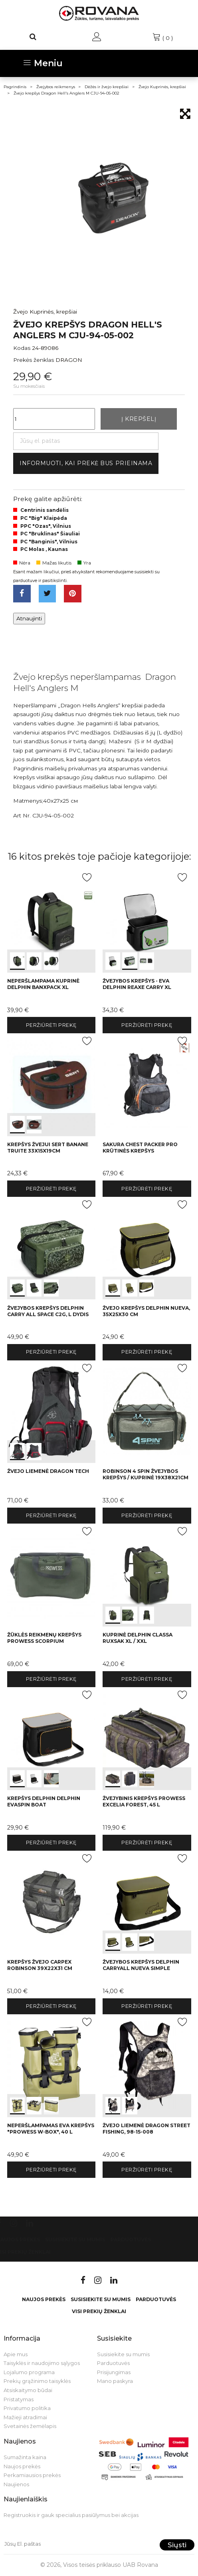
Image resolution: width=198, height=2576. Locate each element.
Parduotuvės (131, 2239)
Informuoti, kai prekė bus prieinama (86, 463)
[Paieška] (33, 37)
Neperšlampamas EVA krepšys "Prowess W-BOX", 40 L (50, 2128)
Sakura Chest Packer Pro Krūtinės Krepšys (140, 1147)
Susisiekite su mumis (75, 2239)
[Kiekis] (54, 418)
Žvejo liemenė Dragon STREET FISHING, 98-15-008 (146, 2128)
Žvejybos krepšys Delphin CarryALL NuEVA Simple (141, 1965)
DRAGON (68, 360)
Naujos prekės (43, 2299)
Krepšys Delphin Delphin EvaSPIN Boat (43, 1801)
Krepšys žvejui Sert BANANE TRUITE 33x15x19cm (47, 1147)
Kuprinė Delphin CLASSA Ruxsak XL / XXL (137, 1638)
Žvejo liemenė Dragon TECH (48, 1471)
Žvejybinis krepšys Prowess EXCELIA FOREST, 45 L (144, 1801)
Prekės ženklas (33, 360)
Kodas (21, 348)
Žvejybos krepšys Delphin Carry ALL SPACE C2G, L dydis (48, 1311)
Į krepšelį (138, 418)
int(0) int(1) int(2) (51, 921)
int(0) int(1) (51, 1084)
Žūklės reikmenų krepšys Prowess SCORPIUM (44, 1638)
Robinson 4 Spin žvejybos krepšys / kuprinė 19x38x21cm (145, 1474)
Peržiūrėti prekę (51, 1025)
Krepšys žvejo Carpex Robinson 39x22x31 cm (39, 1965)
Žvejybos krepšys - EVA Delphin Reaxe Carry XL (137, 984)
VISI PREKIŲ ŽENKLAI (99, 2311)
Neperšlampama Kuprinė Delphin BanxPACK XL (43, 984)
